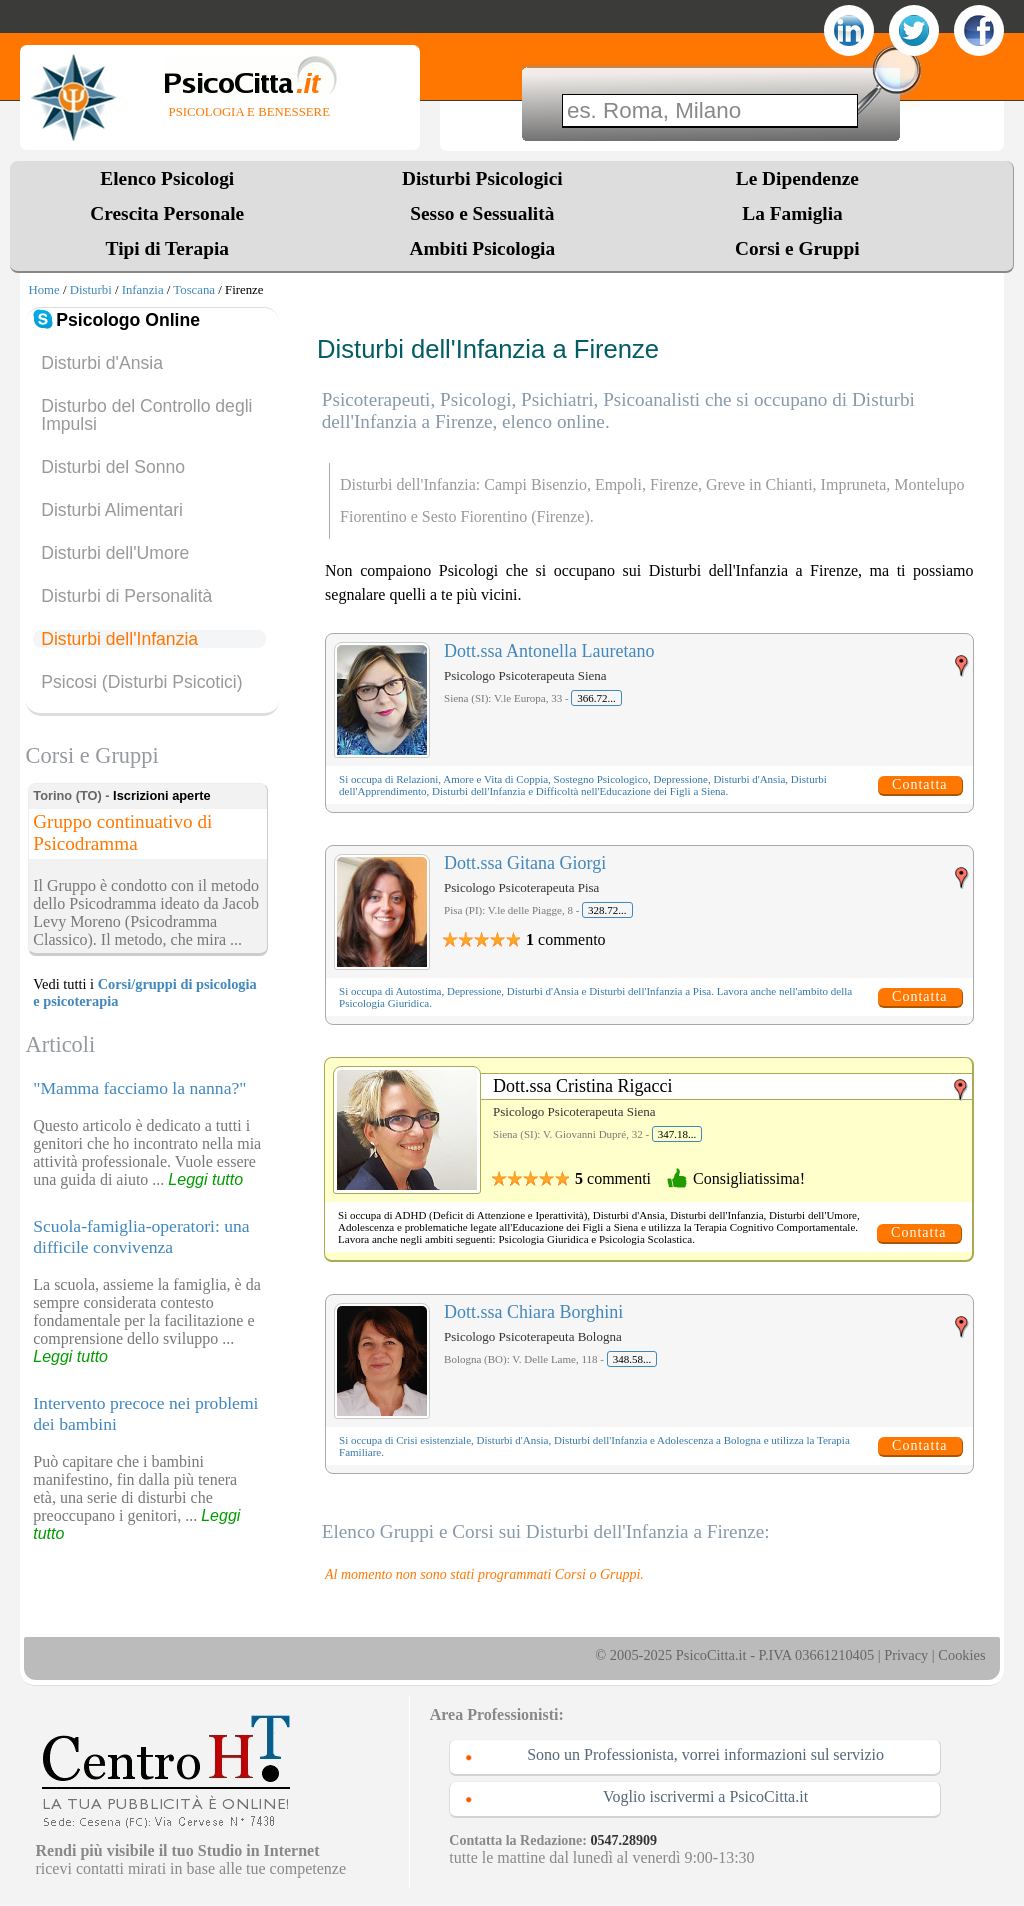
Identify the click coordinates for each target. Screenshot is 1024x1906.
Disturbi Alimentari (112, 510)
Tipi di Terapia (167, 248)
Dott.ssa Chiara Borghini (533, 1312)
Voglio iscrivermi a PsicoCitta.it (705, 1796)
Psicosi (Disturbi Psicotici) (141, 682)
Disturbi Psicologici (482, 178)
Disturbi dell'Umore (115, 553)
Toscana (194, 290)
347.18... (677, 1134)
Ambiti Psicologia (482, 248)
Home (43, 290)
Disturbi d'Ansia (102, 363)
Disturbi (91, 290)
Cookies (961, 1655)
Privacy (906, 1655)
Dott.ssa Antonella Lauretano (549, 651)
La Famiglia (797, 213)
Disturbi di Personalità (126, 596)
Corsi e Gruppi (797, 248)
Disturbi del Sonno (113, 467)
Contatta (919, 784)
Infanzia (143, 290)
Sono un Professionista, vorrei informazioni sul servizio (705, 1754)
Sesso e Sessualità (482, 213)
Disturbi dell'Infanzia (119, 639)
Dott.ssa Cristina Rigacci (582, 1086)
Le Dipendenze (797, 178)
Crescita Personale (167, 213)
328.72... (607, 910)
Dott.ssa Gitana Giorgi (525, 863)
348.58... (632, 1359)
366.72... (596, 698)
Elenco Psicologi (167, 178)
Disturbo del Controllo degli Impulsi (146, 415)
